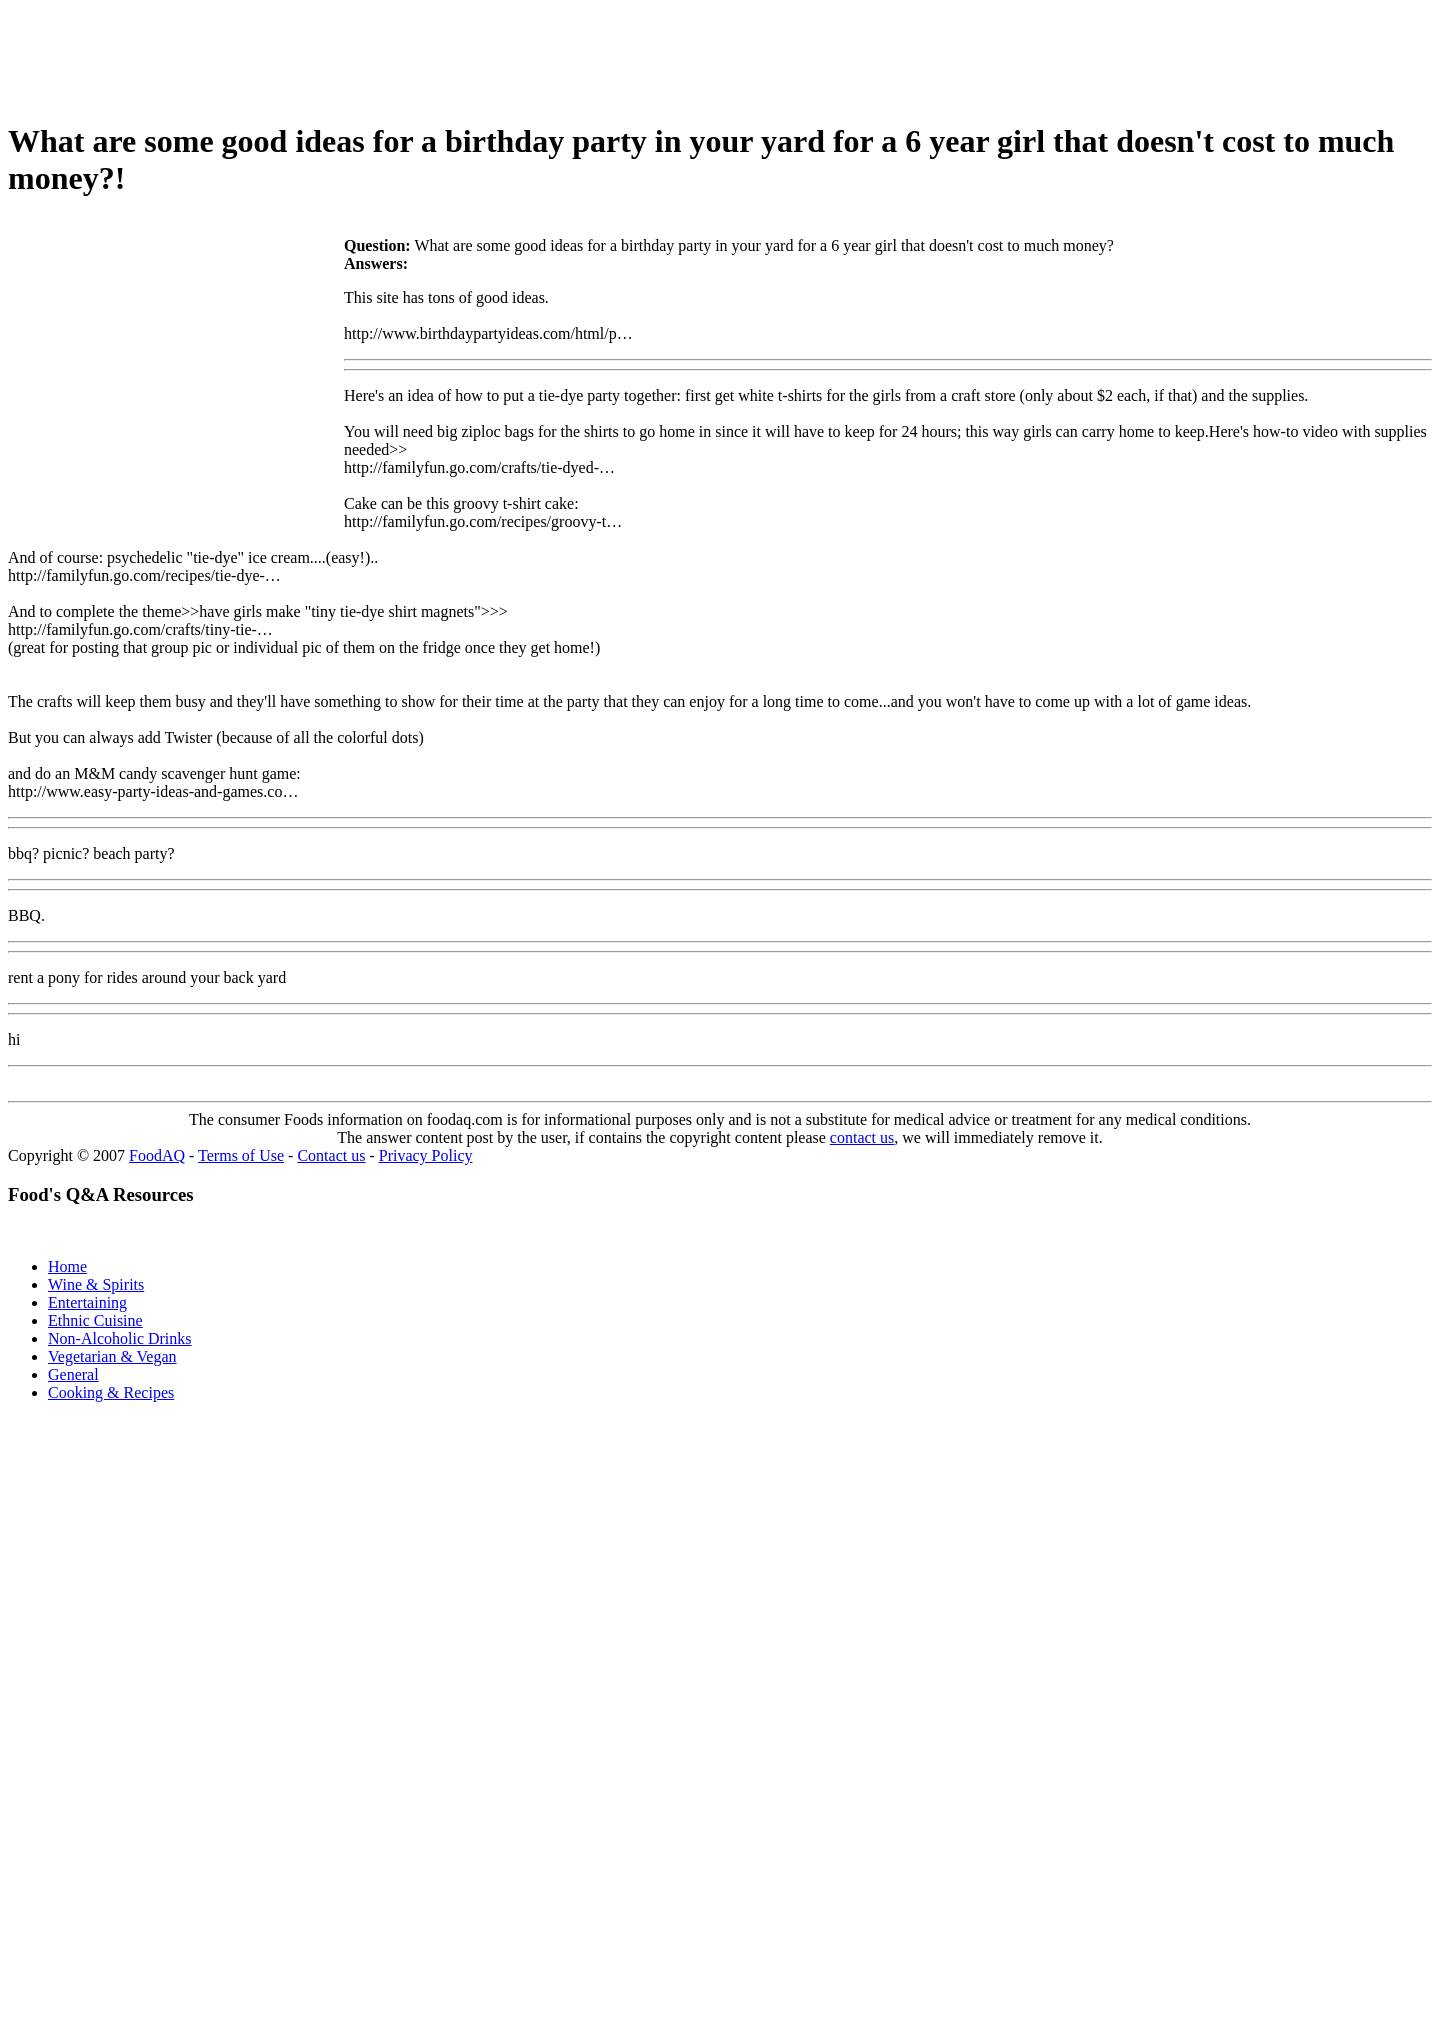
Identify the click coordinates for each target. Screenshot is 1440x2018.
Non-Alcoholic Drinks (120, 1338)
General (73, 1374)
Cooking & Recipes (111, 1392)
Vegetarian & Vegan (112, 1356)
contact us (862, 1137)
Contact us (331, 1155)
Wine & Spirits (96, 1284)
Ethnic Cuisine (95, 1320)
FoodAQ (157, 1155)
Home (67, 1266)
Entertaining (87, 1302)
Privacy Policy (426, 1155)
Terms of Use (241, 1155)
